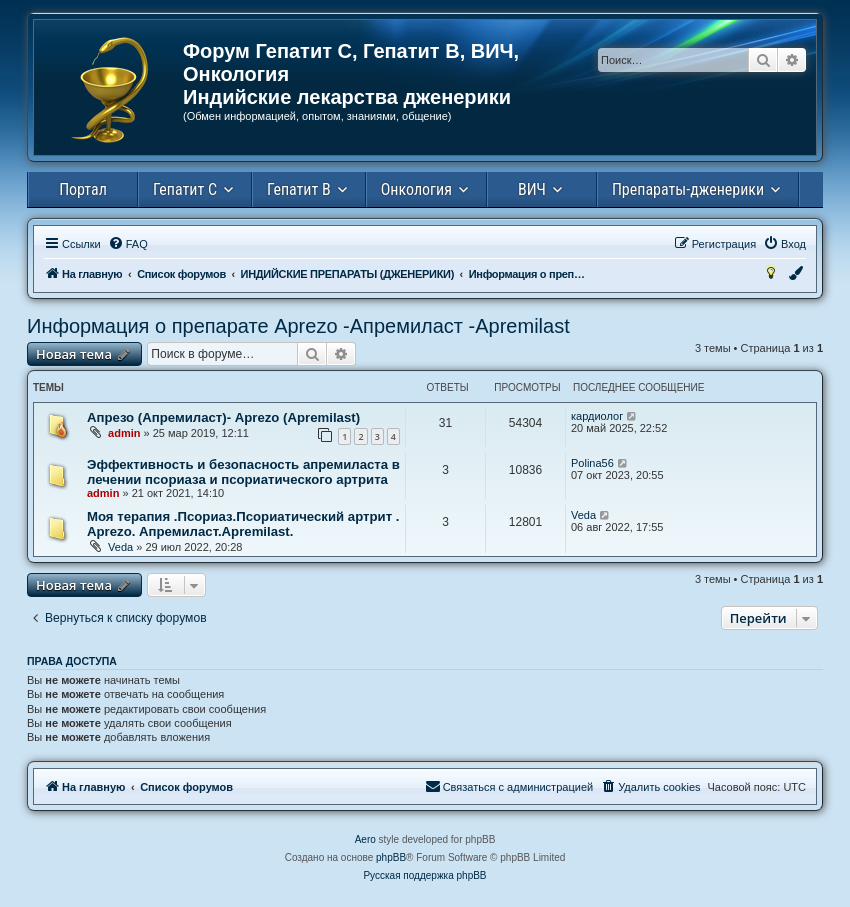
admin (124, 433)
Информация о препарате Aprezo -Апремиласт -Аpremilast (298, 326)
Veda (120, 547)
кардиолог (597, 416)
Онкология (416, 189)
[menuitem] (128, 244)
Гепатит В (299, 189)
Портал (83, 189)
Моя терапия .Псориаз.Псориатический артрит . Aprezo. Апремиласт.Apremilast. (243, 524)
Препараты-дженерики (688, 189)
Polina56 (592, 463)
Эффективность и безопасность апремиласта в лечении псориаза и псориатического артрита (243, 472)
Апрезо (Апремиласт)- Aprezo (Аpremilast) (223, 417)
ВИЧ (532, 189)
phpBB (391, 857)
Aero (365, 839)
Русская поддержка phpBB (424, 875)
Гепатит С (185, 189)
